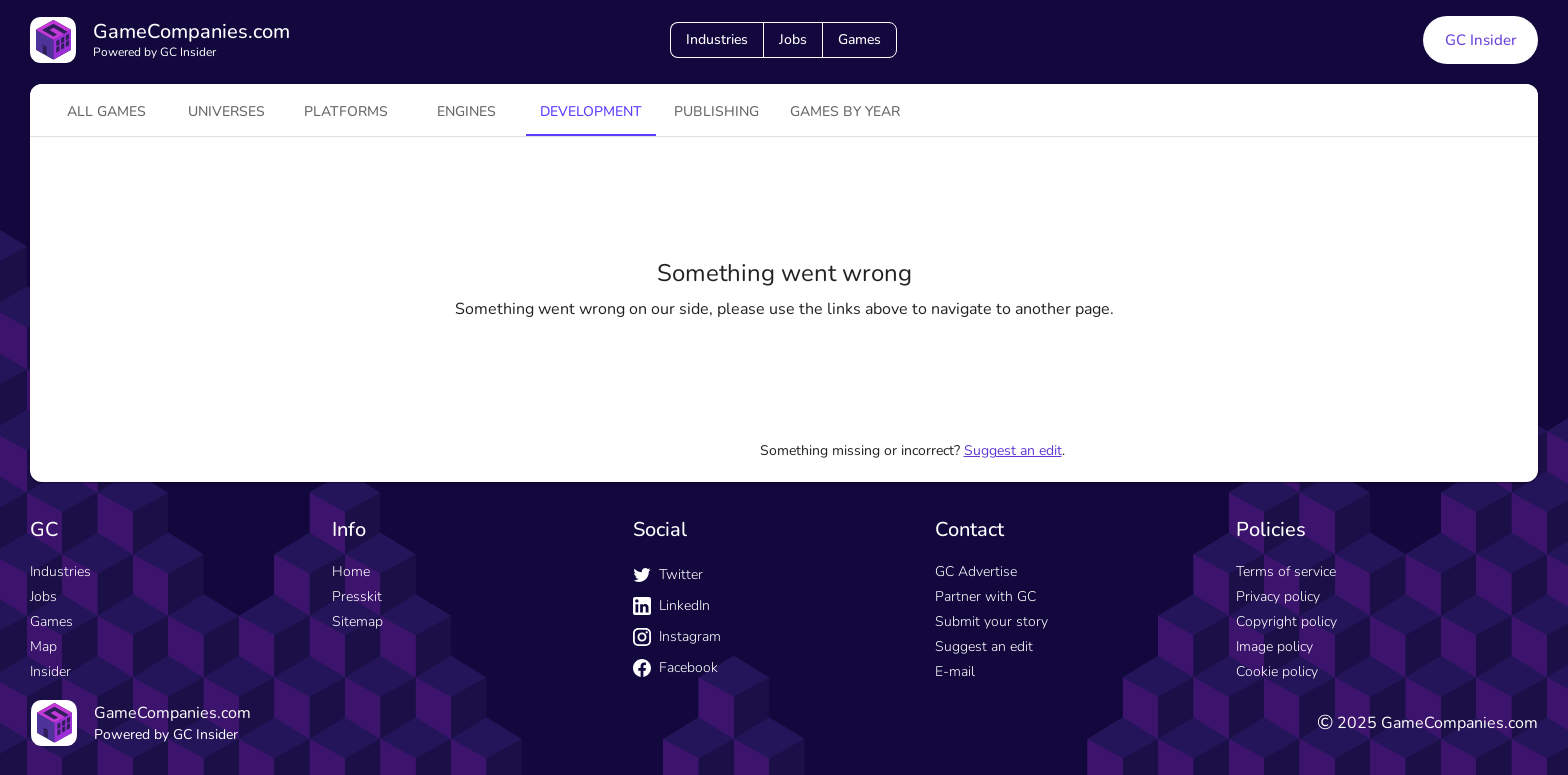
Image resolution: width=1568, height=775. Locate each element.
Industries (717, 39)
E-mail (955, 671)
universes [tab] (226, 111)
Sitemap (357, 621)
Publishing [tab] (716, 111)
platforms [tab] (346, 111)
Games (859, 39)
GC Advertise (976, 571)
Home (351, 571)
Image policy (1274, 646)
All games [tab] (106, 111)
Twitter (668, 574)
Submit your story (991, 621)
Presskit (357, 596)
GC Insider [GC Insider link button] (1480, 40)
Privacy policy (1278, 596)
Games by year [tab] (845, 111)
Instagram (677, 636)
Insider (50, 671)
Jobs (793, 39)
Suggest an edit (1013, 450)
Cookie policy (1277, 671)
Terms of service (1286, 571)
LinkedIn (671, 605)
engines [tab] (466, 111)
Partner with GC (985, 596)
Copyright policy (1286, 621)
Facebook (675, 667)
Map (43, 646)
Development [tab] (591, 111)
